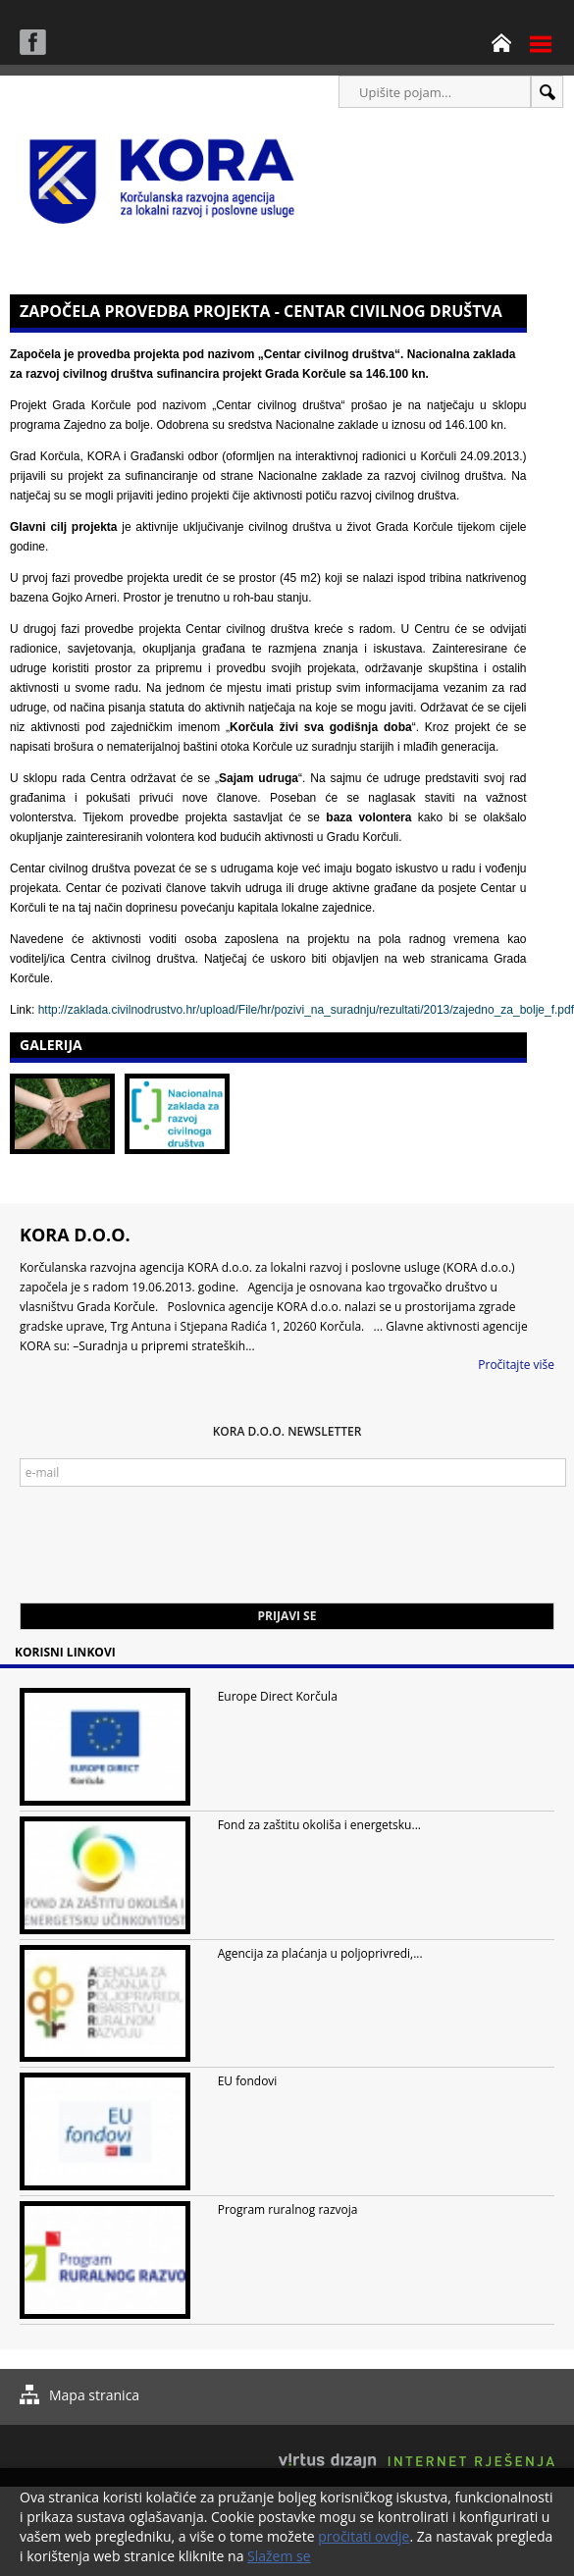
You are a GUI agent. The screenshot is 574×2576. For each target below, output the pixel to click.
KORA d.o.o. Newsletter (287, 1431)
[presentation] (169, 1554)
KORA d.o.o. (75, 1234)
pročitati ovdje (363, 2536)
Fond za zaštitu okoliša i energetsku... (319, 1824)
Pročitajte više (516, 1364)
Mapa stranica (94, 2395)
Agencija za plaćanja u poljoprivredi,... (320, 1953)
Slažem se (279, 2556)
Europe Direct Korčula (278, 1696)
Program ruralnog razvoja (288, 2209)
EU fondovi (248, 2081)
